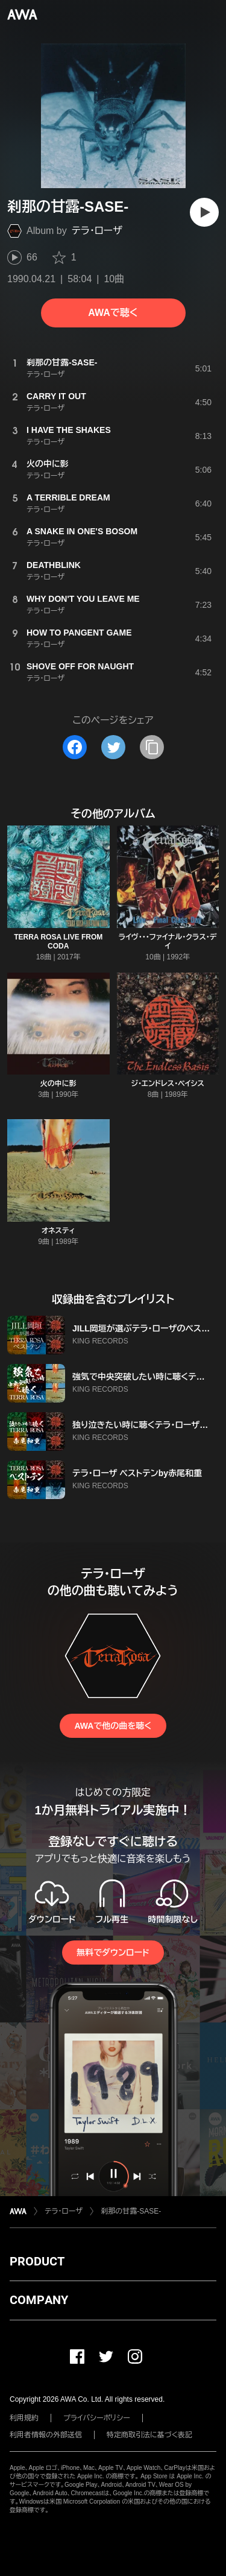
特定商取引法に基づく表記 (149, 2435)
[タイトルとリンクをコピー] (152, 747)
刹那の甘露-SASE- (131, 2211)
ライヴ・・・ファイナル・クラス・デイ (168, 941)
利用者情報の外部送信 (46, 2435)
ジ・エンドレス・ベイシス (167, 1083)
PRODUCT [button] (37, 2261)
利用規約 (24, 2418)
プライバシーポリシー (96, 2418)
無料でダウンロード (113, 1952)
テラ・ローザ (97, 231)
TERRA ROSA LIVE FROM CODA (58, 941)
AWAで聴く (112, 313)
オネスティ (58, 1230)
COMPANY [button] (39, 2300)
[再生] (204, 212)
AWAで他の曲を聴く (112, 1726)
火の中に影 (58, 1083)
